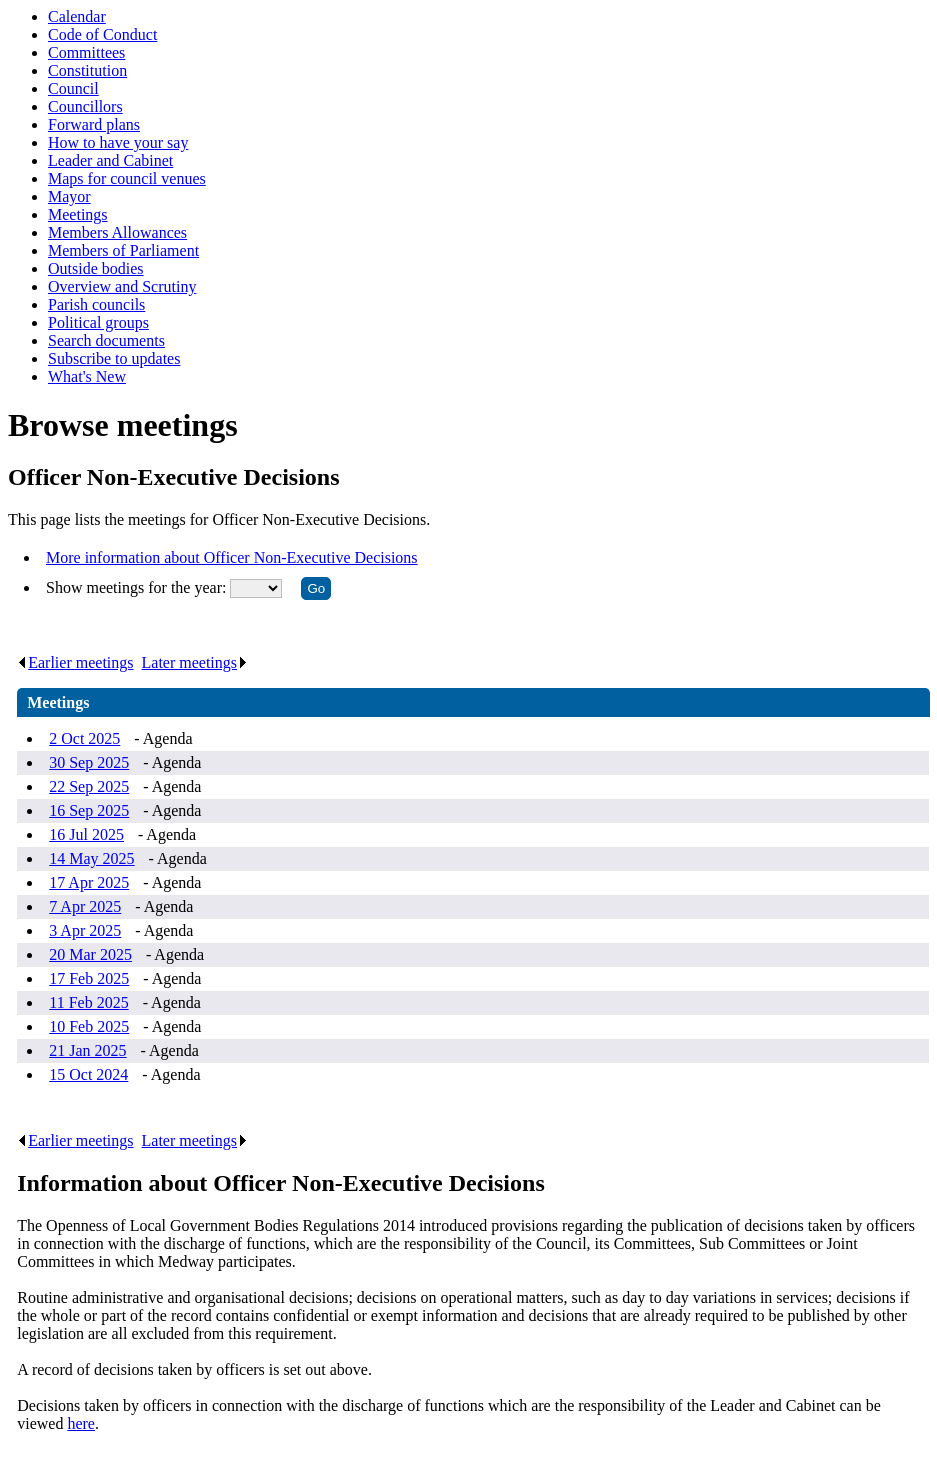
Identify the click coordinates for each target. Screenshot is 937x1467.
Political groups (98, 322)
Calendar (77, 16)
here (81, 1423)
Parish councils (96, 304)
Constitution (87, 70)
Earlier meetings (75, 662)
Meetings (78, 214)
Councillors (85, 106)
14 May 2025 (91, 858)
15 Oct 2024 (88, 1074)
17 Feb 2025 (89, 978)
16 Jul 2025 (86, 834)
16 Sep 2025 (89, 810)
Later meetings (195, 662)
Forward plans (94, 124)
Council (73, 88)
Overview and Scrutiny (122, 286)
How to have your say (118, 142)
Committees (86, 52)
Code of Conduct (102, 34)
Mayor (69, 196)
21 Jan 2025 (87, 1050)
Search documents (106, 340)
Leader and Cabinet (110, 160)
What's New (87, 376)
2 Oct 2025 (84, 738)
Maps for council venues (127, 178)
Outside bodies (96, 268)
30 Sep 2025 (89, 762)
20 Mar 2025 (90, 954)
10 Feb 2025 (89, 1026)
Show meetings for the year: (138, 587)
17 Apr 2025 (89, 882)
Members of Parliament (123, 250)
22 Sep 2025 (89, 786)
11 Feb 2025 (88, 1002)
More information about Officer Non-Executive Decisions (232, 557)
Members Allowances (117, 232)
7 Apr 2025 (85, 906)
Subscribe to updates (114, 358)
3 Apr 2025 (85, 930)
